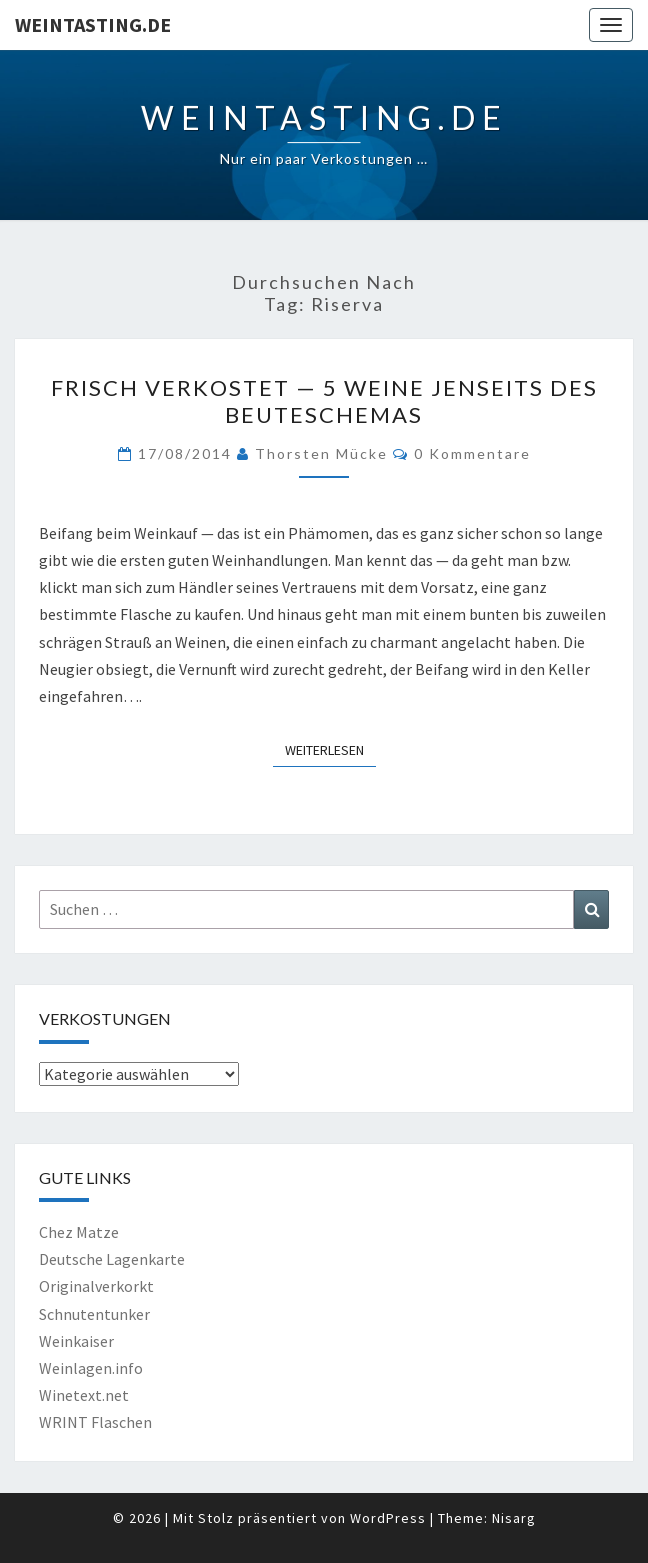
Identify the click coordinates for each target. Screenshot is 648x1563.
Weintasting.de (93, 24)
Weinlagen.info (91, 1368)
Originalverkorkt (96, 1286)
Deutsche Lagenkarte (112, 1259)
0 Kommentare (472, 453)
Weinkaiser (76, 1341)
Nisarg (514, 1518)
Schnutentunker (94, 1314)
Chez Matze (79, 1232)
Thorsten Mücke (321, 453)
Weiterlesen (330, 749)
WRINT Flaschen (95, 1422)
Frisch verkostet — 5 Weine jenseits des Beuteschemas (324, 400)
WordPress (388, 1518)
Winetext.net (84, 1395)
